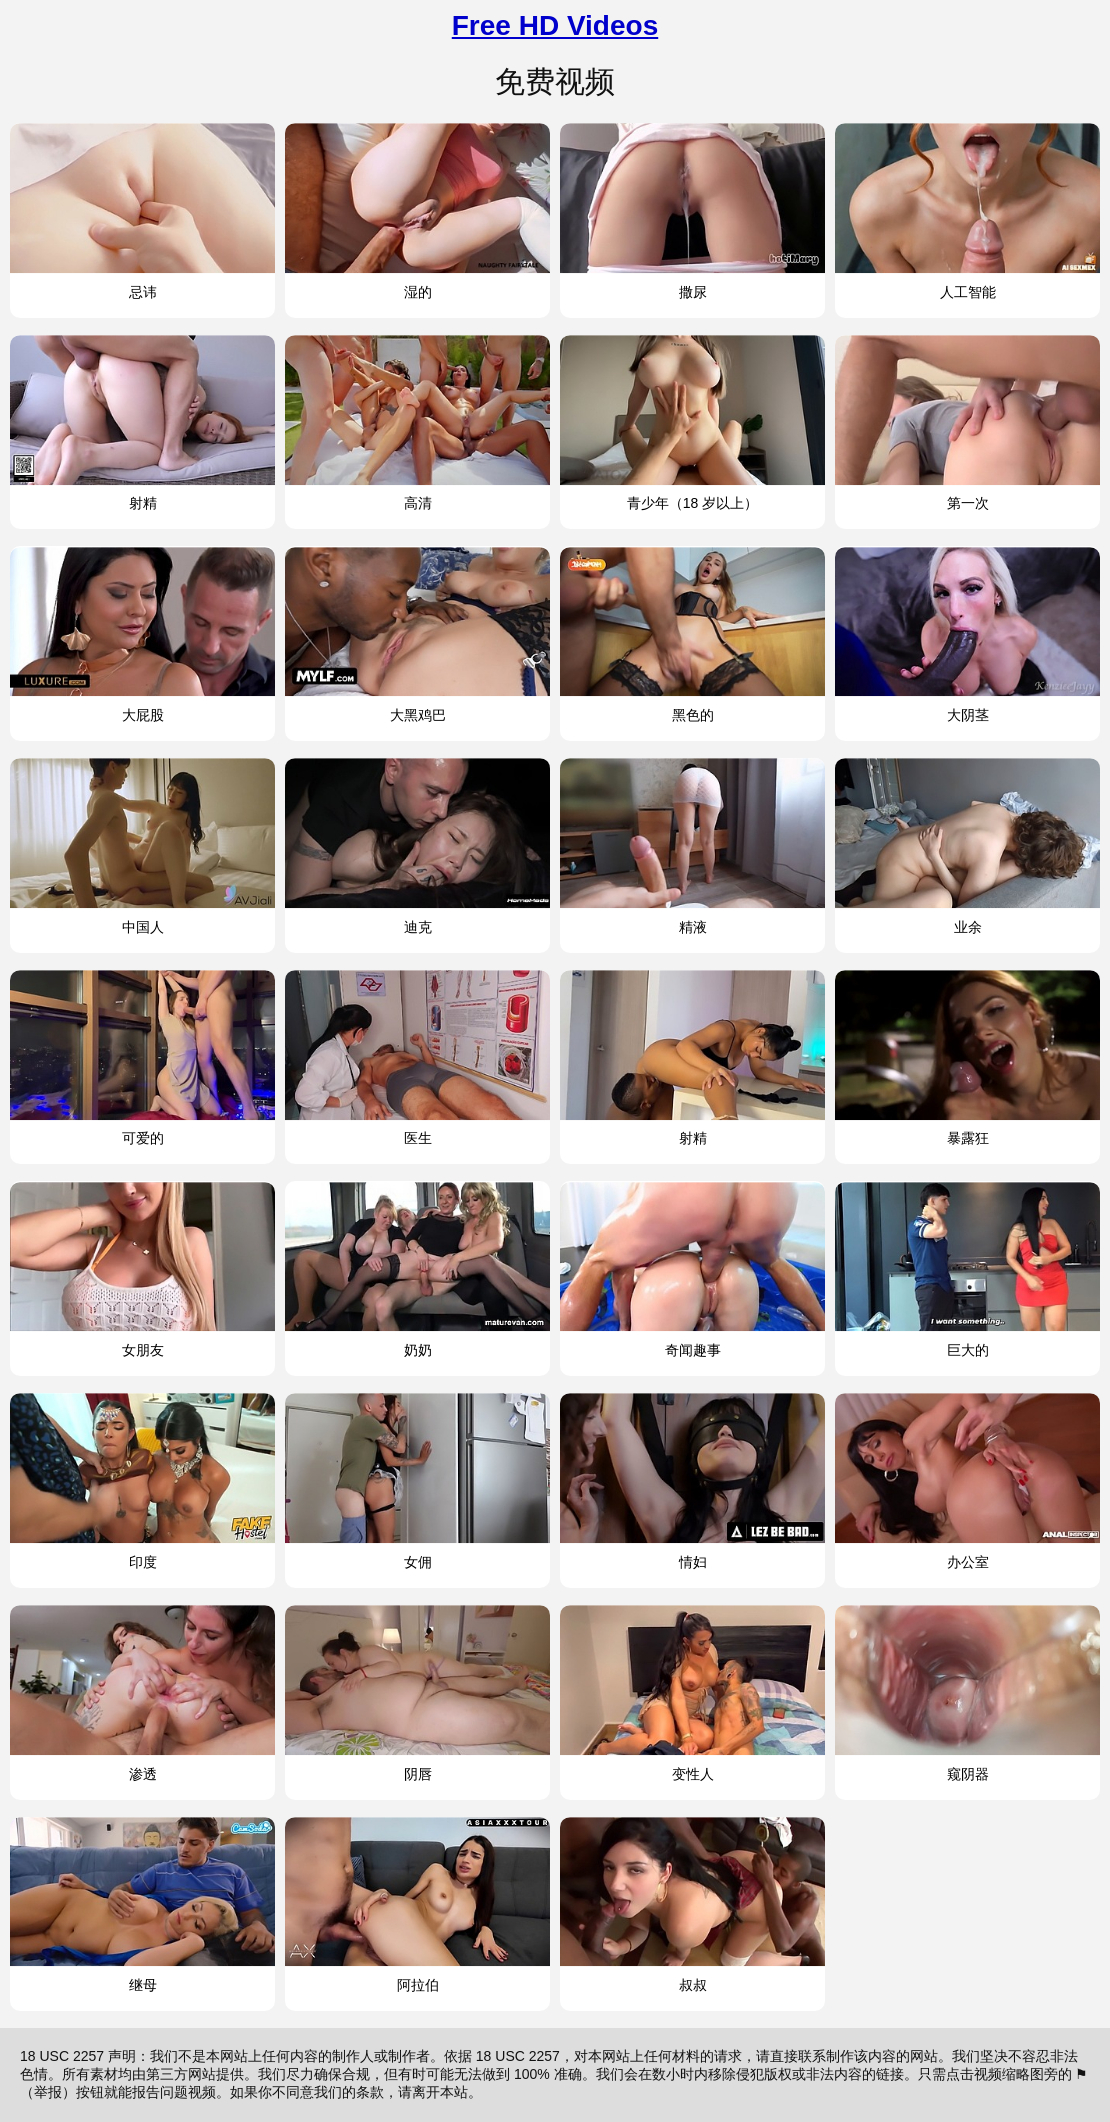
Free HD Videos (555, 25)
